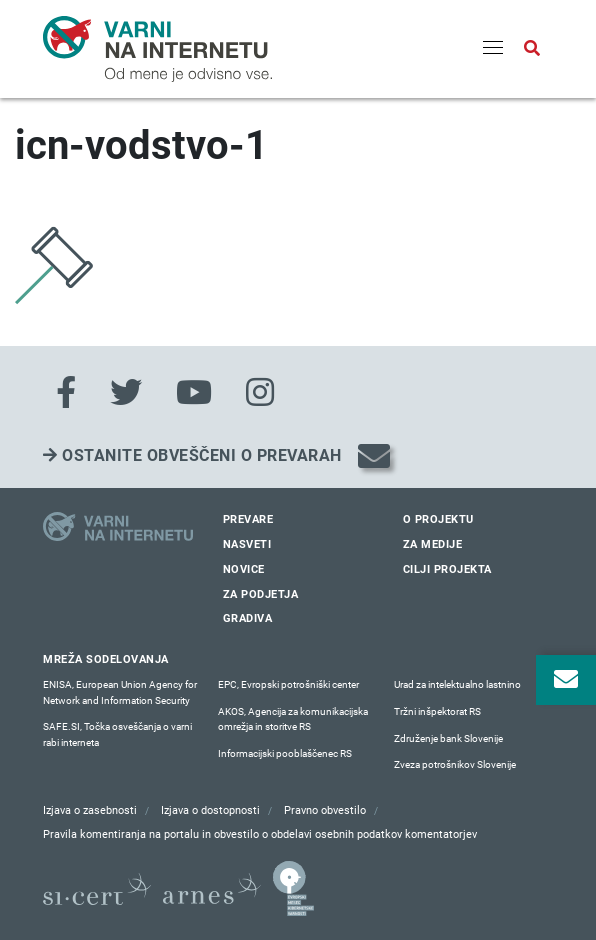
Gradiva (248, 618)
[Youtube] (194, 393)
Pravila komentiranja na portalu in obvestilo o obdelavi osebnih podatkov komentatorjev (260, 834)
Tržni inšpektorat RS (437, 711)
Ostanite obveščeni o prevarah (192, 455)
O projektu (438, 519)
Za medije (433, 544)
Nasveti (247, 544)
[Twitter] (126, 393)
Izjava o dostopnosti (210, 810)
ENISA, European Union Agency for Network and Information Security (120, 692)
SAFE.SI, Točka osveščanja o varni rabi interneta (117, 734)
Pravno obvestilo (325, 810)
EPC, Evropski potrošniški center (288, 684)
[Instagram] (260, 393)
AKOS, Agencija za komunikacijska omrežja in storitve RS (293, 719)
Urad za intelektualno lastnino (457, 684)
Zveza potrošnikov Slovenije (455, 764)
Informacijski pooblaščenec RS (285, 753)
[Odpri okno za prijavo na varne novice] (566, 680)
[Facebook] (66, 393)
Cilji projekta (447, 569)
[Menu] (493, 49)
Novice (244, 569)
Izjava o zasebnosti (90, 810)
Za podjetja (261, 594)
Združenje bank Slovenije (448, 738)
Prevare (248, 519)
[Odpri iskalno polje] (532, 49)
